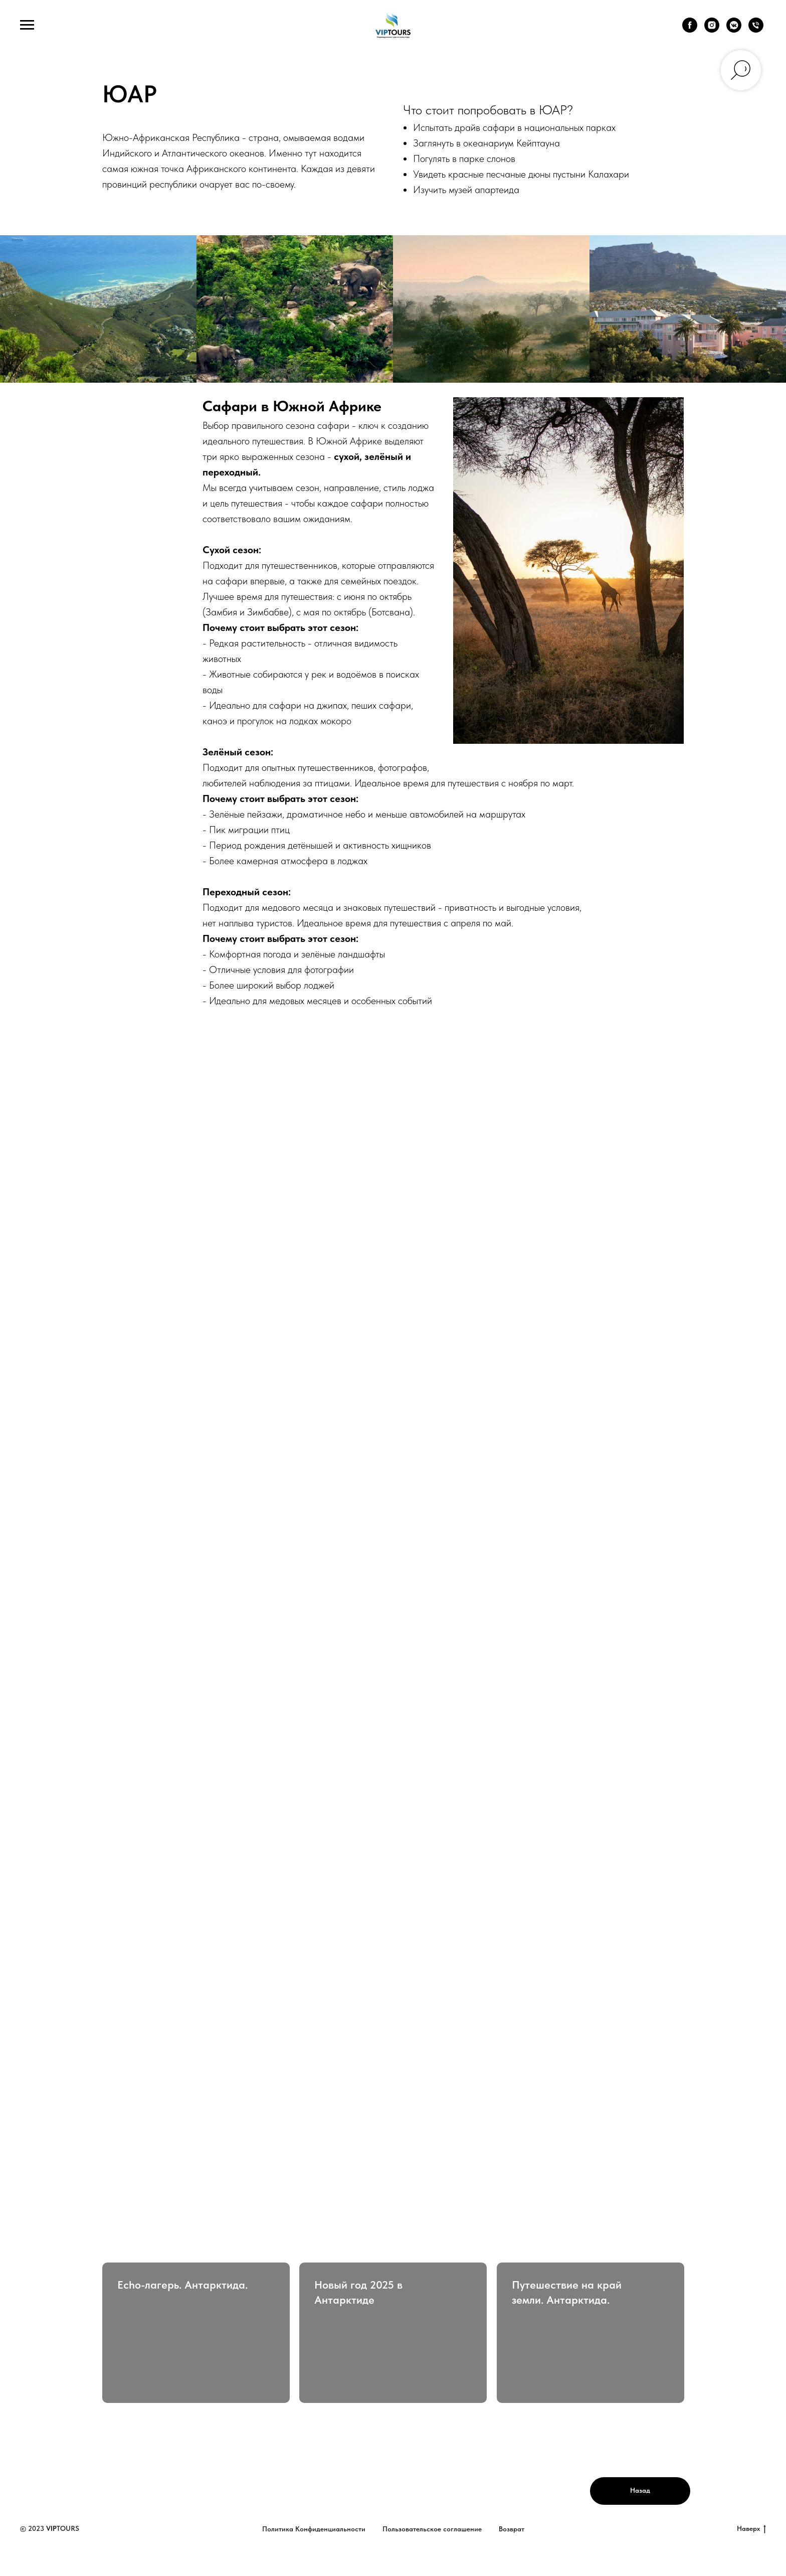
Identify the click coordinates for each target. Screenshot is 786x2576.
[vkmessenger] (733, 30)
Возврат (511, 2529)
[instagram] (711, 30)
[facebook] (689, 30)
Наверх (751, 2528)
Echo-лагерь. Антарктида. (182, 2284)
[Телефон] (755, 30)
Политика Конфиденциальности (313, 2529)
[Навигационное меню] (27, 25)
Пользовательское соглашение (432, 2529)
